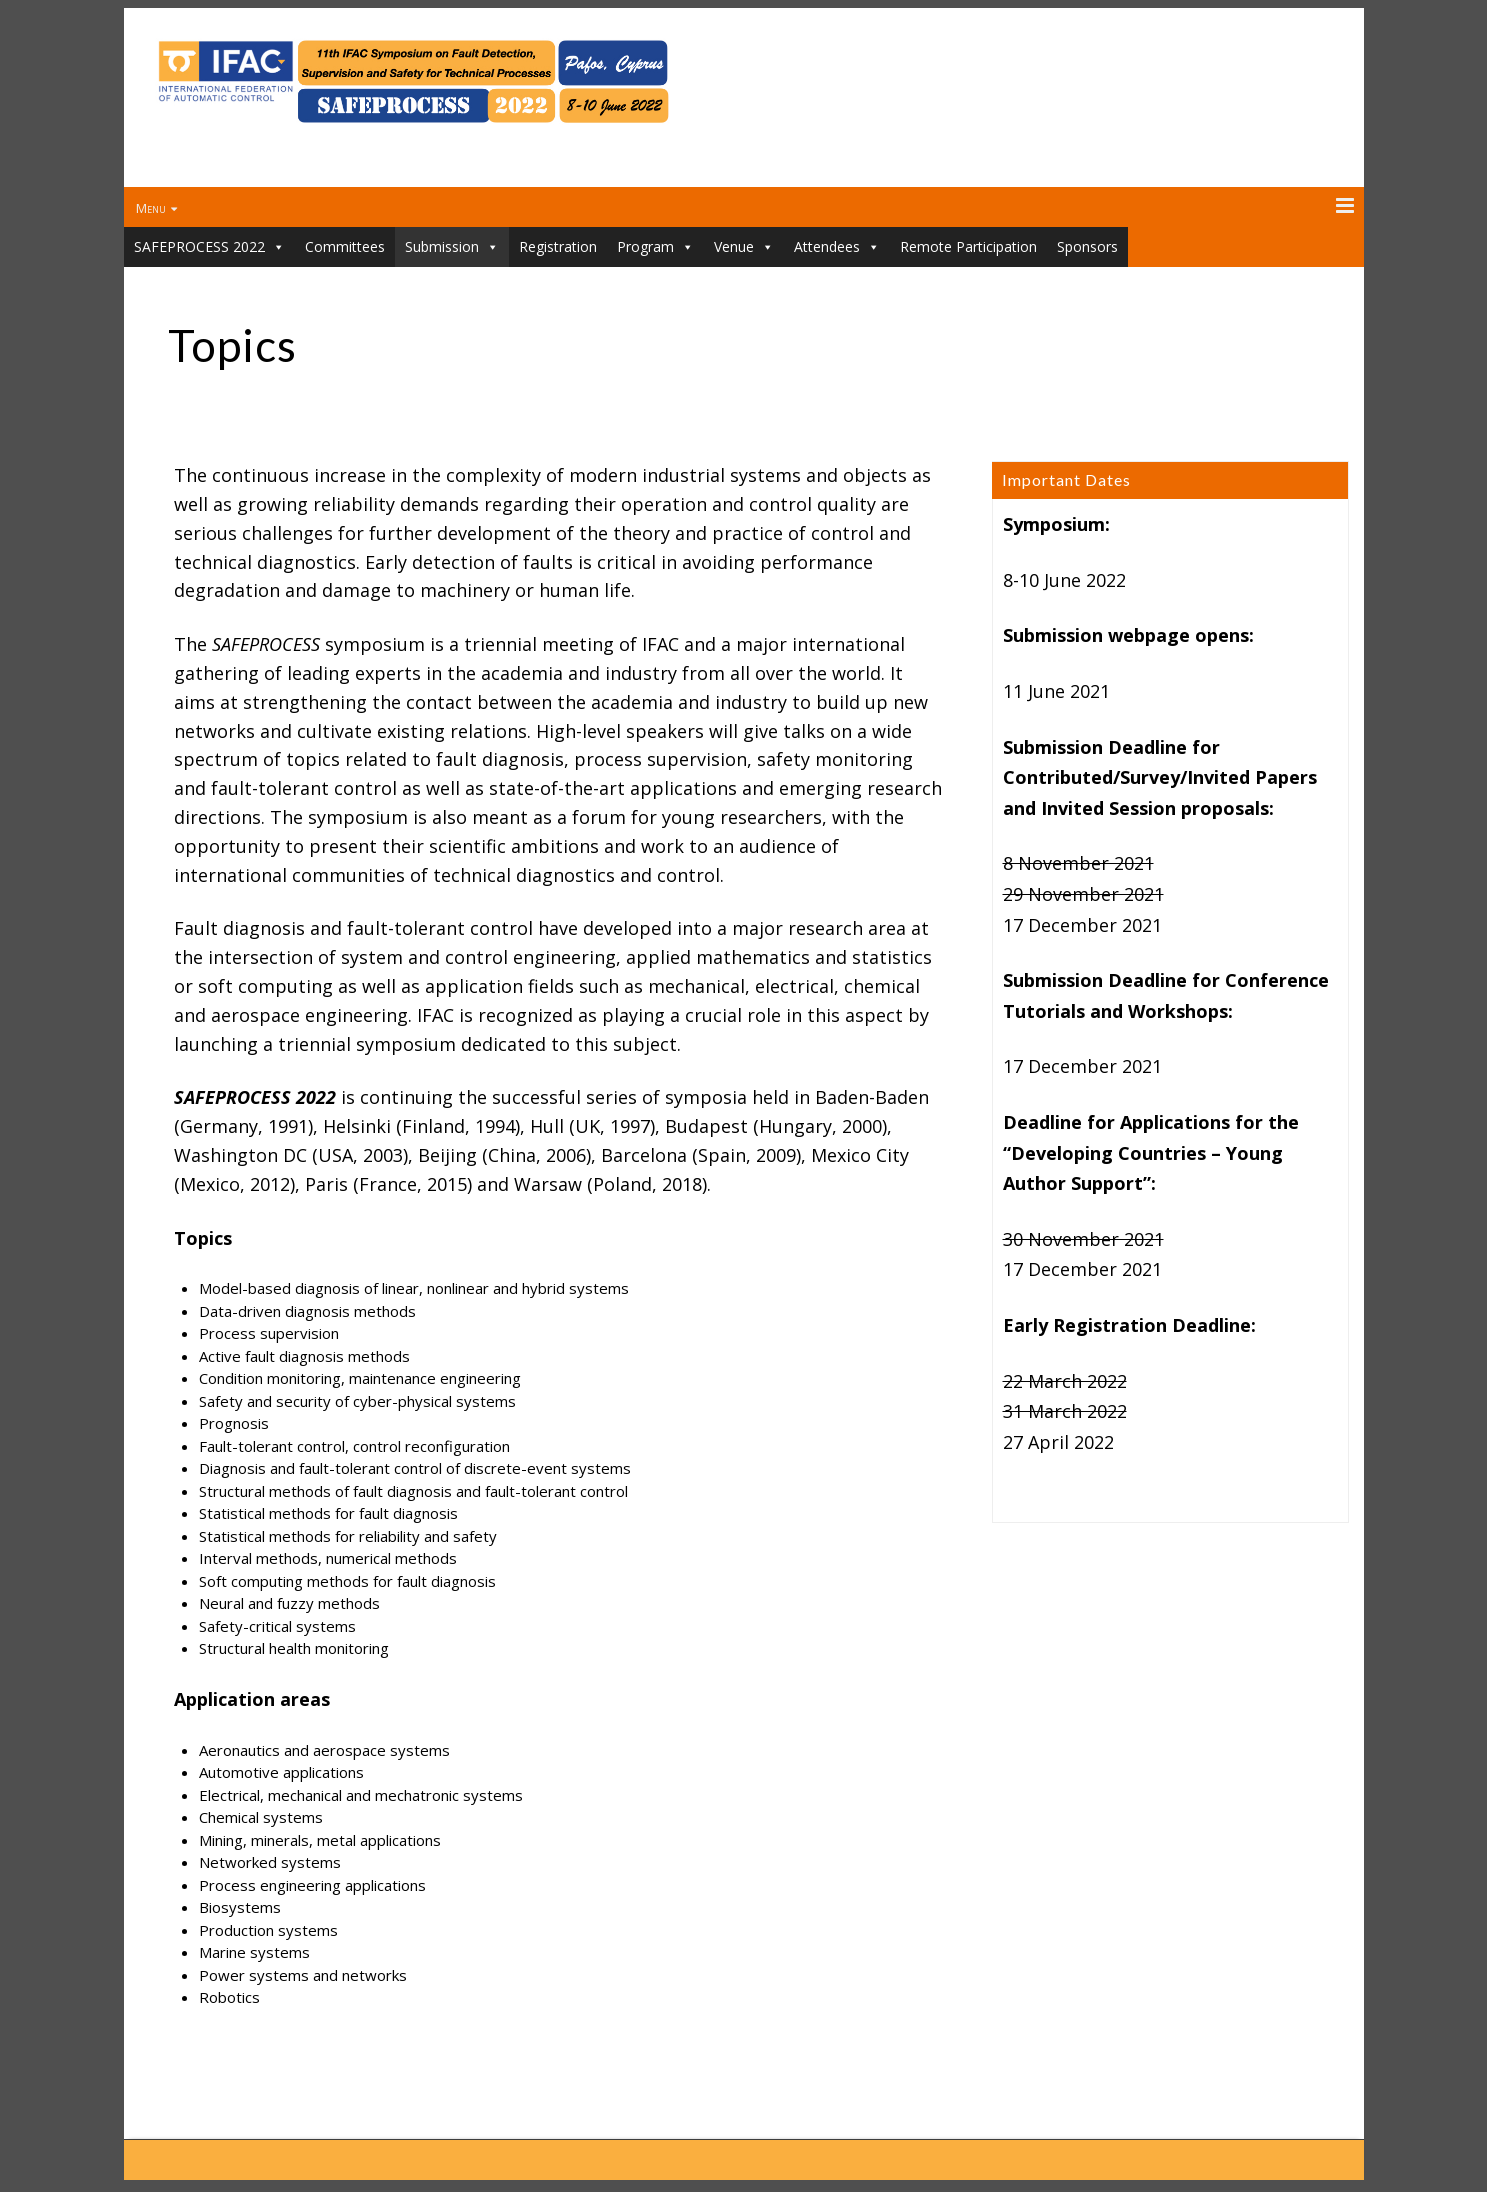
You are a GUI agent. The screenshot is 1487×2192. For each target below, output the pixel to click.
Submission (452, 247)
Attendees (837, 247)
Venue (744, 247)
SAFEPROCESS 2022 (209, 247)
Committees (345, 246)
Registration (558, 246)
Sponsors (1087, 246)
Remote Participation (968, 246)
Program (655, 247)
